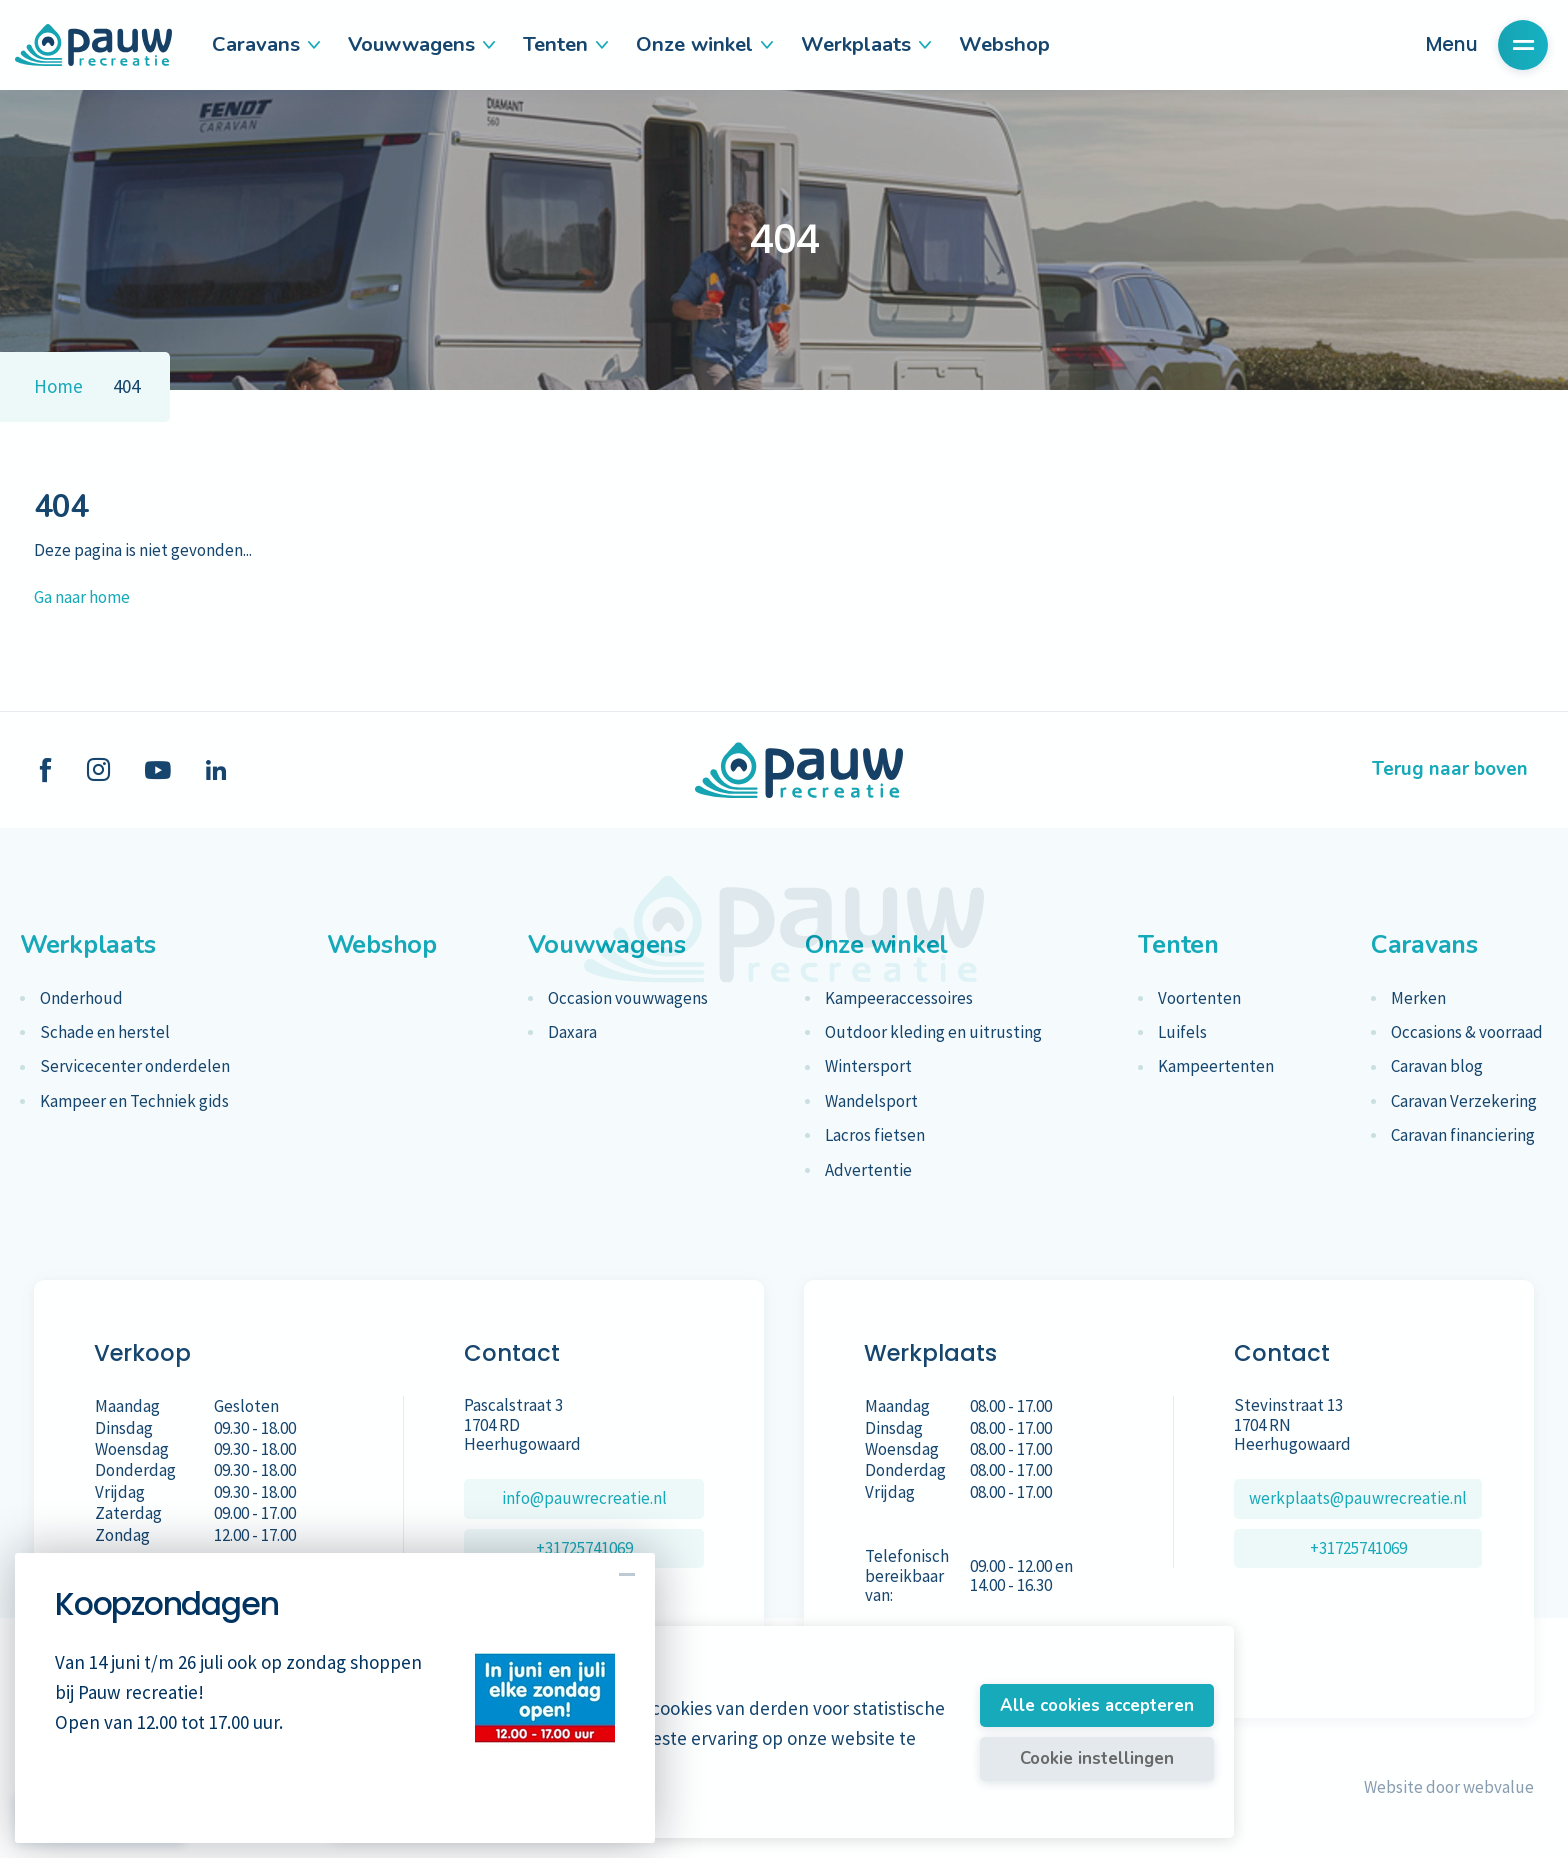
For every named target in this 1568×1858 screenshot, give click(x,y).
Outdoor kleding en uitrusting (933, 1032)
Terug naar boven (1450, 769)
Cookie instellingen (1097, 1758)
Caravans (265, 44)
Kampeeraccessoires (899, 998)
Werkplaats (865, 44)
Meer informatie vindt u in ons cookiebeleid (502, 1809)
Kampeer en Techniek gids (134, 1101)
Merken (1418, 998)
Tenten (564, 44)
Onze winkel (703, 44)
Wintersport (868, 1066)
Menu (1487, 45)
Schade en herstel (105, 1032)
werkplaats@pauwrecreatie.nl (1358, 1498)
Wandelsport (871, 1101)
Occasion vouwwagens (628, 998)
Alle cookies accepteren (1097, 1705)
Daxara (572, 1032)
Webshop (1004, 44)
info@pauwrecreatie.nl (584, 1498)
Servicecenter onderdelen (135, 1066)
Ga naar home (82, 597)
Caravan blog (1437, 1066)
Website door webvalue (1449, 1787)
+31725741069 (584, 1548)
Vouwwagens (420, 44)
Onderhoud (81, 998)
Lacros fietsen (875, 1135)
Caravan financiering (1463, 1135)
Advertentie (868, 1170)
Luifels (1182, 1032)
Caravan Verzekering (1464, 1101)
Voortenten (1199, 998)
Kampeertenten (1216, 1066)
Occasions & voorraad (1467, 1032)
